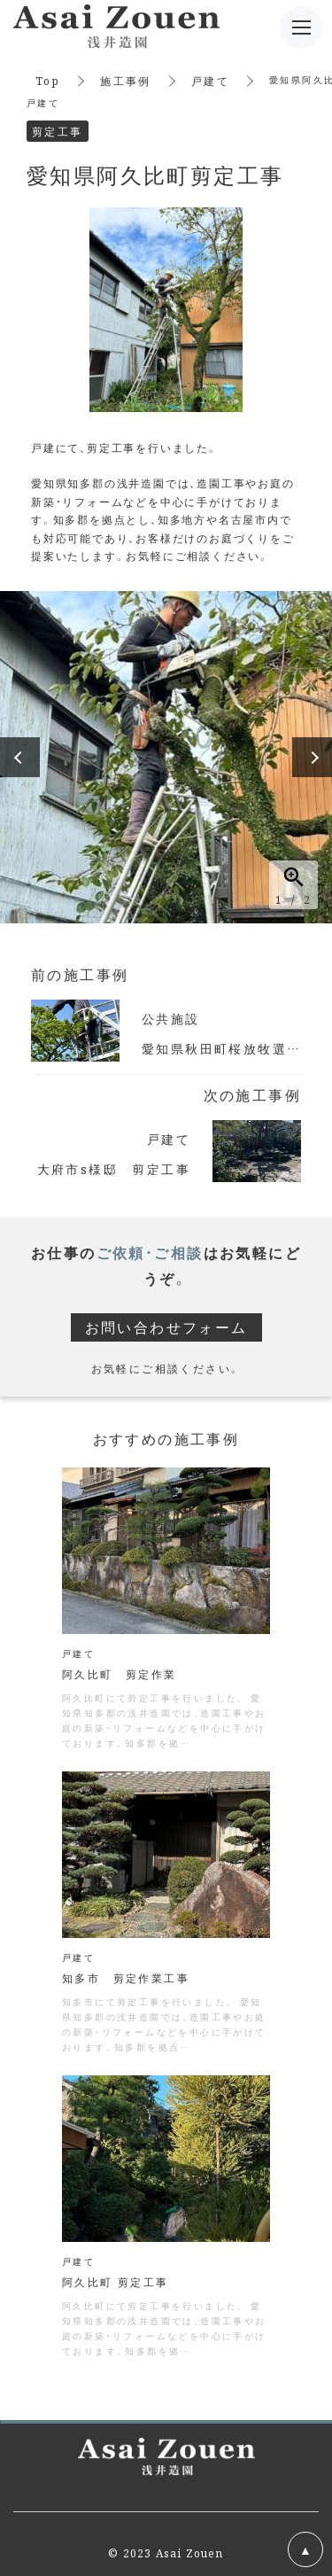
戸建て (210, 80)
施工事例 (125, 80)
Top (47, 80)
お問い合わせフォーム (166, 1327)
